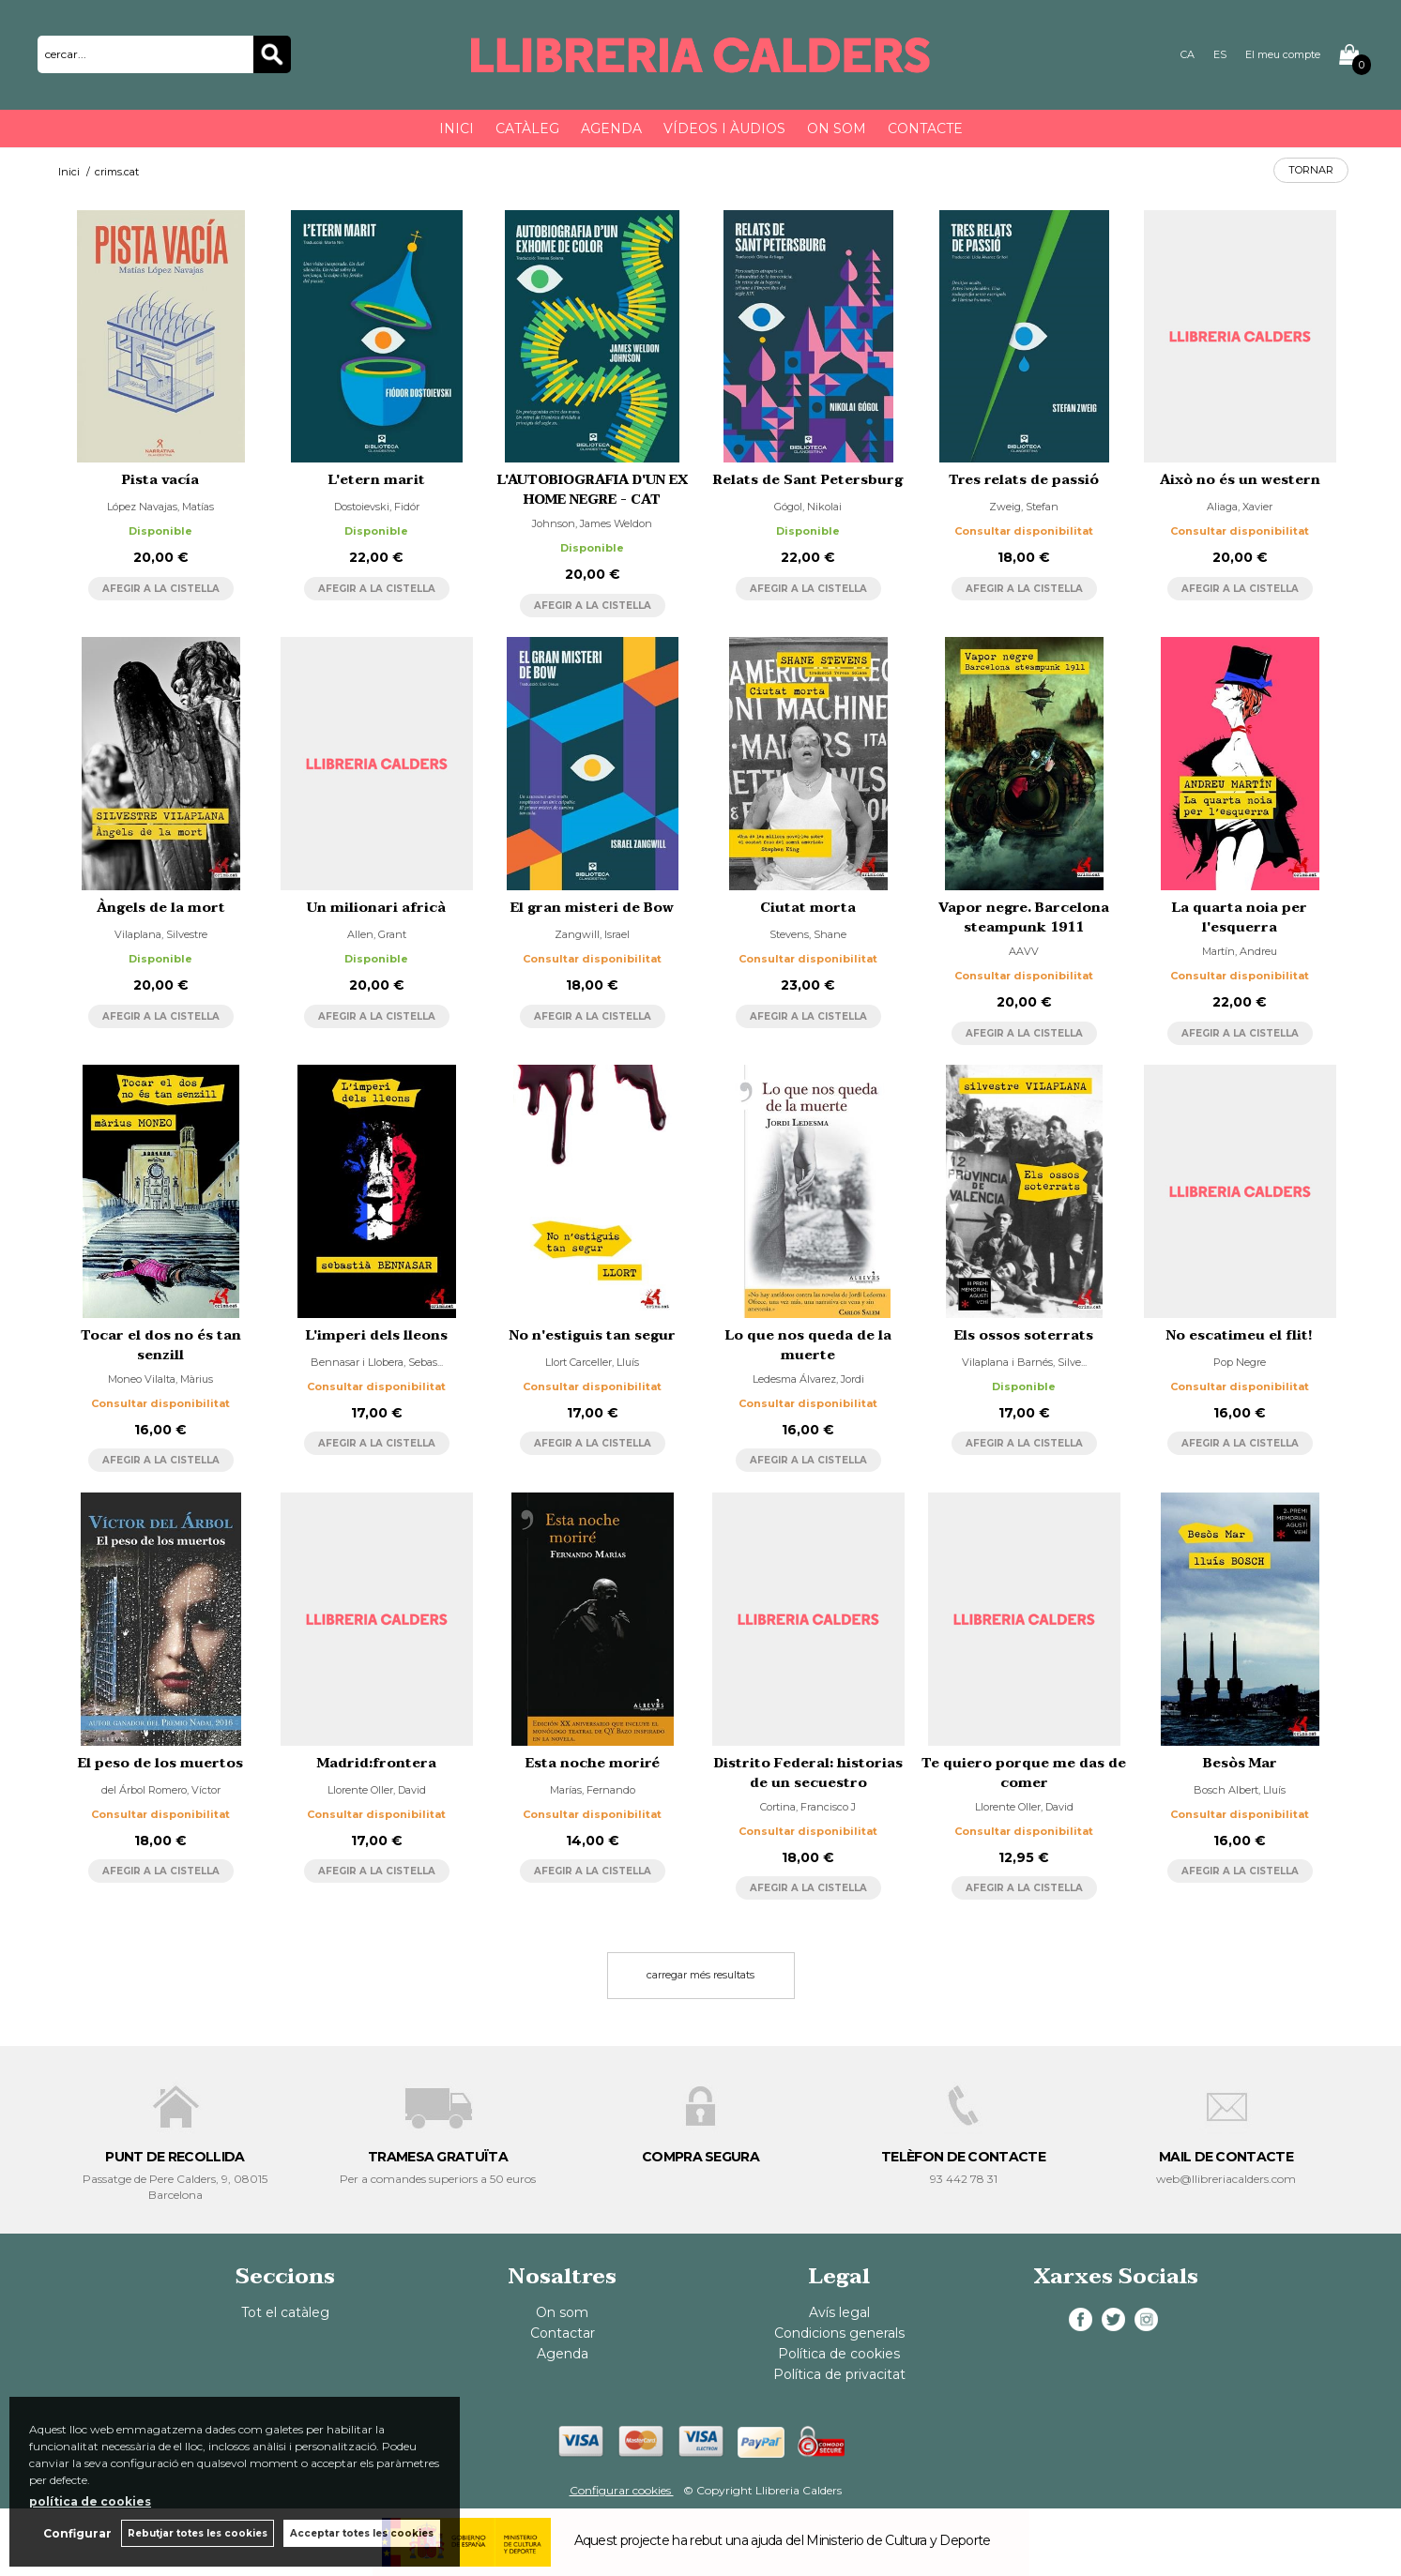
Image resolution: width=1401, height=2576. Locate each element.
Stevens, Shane (807, 934)
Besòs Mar (1240, 1763)
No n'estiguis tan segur (593, 1335)
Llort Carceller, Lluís (592, 1362)
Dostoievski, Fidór (376, 506)
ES (1219, 54)
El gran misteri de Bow (592, 907)
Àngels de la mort (161, 907)
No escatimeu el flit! (1239, 1335)
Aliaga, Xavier (1239, 506)
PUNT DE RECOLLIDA (174, 2156)
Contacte (925, 128)
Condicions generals (839, 2333)
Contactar (562, 2333)
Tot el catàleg (285, 2312)
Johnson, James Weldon (592, 523)
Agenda (611, 128)
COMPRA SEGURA (700, 2156)
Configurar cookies (622, 2490)
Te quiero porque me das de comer (1023, 1773)
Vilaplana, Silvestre (160, 934)
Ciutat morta (808, 907)
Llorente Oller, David (376, 1789)
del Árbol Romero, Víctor (161, 1789)
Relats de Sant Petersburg (808, 480)
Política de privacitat (839, 2374)
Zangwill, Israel (592, 934)
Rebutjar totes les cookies (197, 2533)
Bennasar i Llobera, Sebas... (377, 1362)
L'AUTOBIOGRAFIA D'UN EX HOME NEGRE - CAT (592, 489)
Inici (456, 128)
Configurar (77, 2533)
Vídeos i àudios (724, 128)
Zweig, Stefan (1023, 506)
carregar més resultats (700, 1974)
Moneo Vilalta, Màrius (160, 1379)
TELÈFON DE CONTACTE (963, 2156)
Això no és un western (1240, 480)
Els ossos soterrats (1023, 1335)
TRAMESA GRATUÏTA (438, 2156)
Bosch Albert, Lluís (1240, 1789)
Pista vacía (160, 480)
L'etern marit (376, 480)
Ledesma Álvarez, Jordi (808, 1379)
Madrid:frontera (376, 1763)
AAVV (1024, 951)
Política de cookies (839, 2353)
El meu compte (1282, 54)
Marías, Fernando (592, 1789)
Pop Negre (1239, 1362)
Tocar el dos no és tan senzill (161, 1345)
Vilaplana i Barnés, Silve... (1024, 1362)
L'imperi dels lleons (377, 1335)
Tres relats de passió (1024, 480)
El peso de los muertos (160, 1763)
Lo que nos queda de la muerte (808, 1345)
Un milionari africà (376, 907)
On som (836, 128)
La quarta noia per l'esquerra (1239, 917)
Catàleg (527, 128)
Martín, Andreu (1239, 951)
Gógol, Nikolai (808, 506)
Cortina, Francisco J (808, 1806)
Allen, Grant (376, 934)
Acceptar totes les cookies (362, 2533)
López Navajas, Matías (160, 506)
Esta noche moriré (592, 1763)
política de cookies (90, 2501)
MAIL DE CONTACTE (1226, 2156)
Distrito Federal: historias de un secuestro (808, 1773)
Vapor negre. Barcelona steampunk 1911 (1023, 917)
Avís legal (839, 2312)
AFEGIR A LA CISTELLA (161, 589)
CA (1187, 54)
